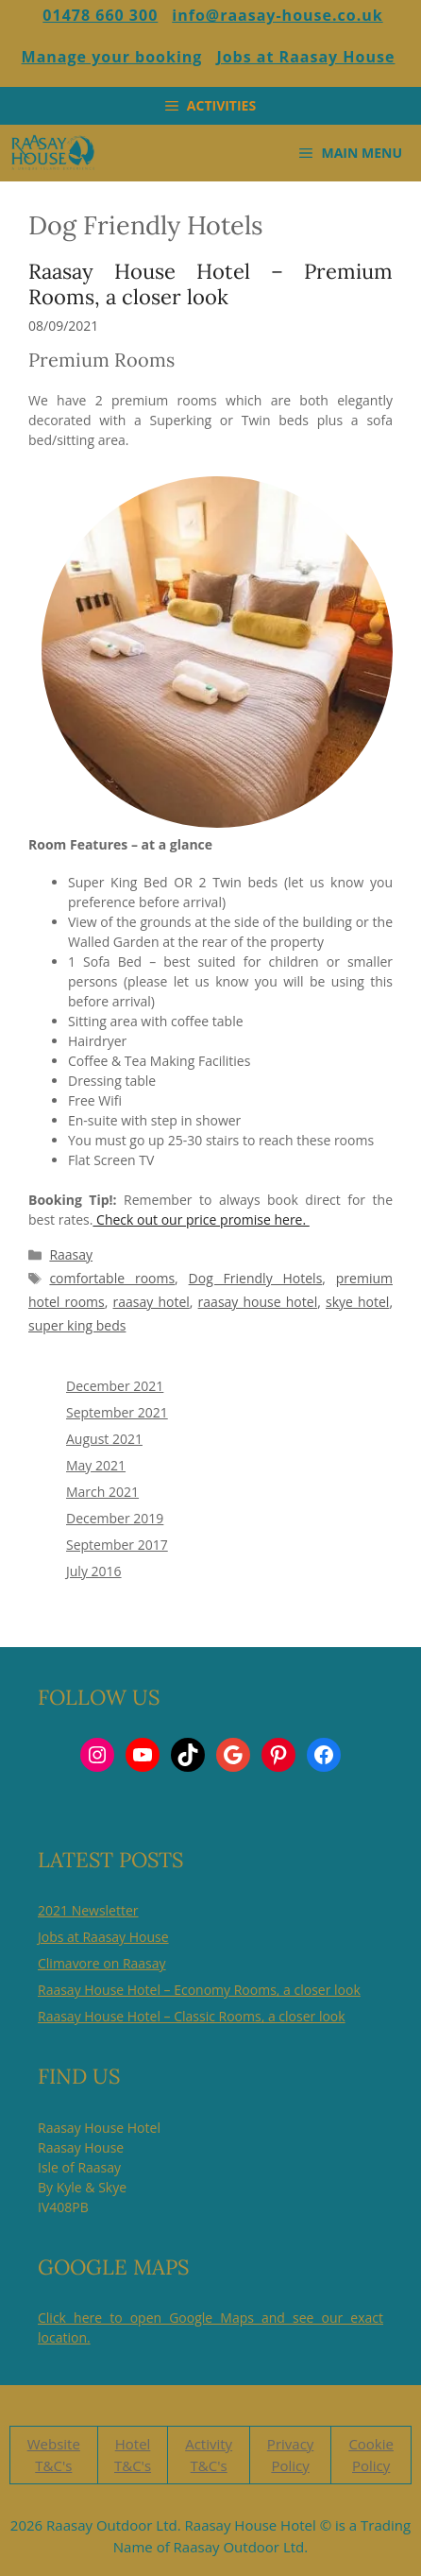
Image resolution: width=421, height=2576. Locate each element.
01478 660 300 (100, 15)
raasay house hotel (258, 1302)
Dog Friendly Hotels (256, 1278)
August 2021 (104, 1439)
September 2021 (117, 1412)
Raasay (71, 1254)
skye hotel (357, 1302)
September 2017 (117, 1545)
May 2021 (96, 1465)
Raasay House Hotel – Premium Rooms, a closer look (210, 283)
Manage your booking (112, 56)
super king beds (77, 1325)
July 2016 (94, 1571)
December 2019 (114, 1518)
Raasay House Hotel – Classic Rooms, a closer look (191, 2016)
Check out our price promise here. (201, 1219)
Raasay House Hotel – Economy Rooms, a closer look (199, 1990)
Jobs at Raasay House (305, 56)
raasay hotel (151, 1302)
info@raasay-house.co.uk (277, 15)
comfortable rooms (112, 1278)
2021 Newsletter (88, 1910)
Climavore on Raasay (102, 1963)
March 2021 (102, 1492)
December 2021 (114, 1386)
